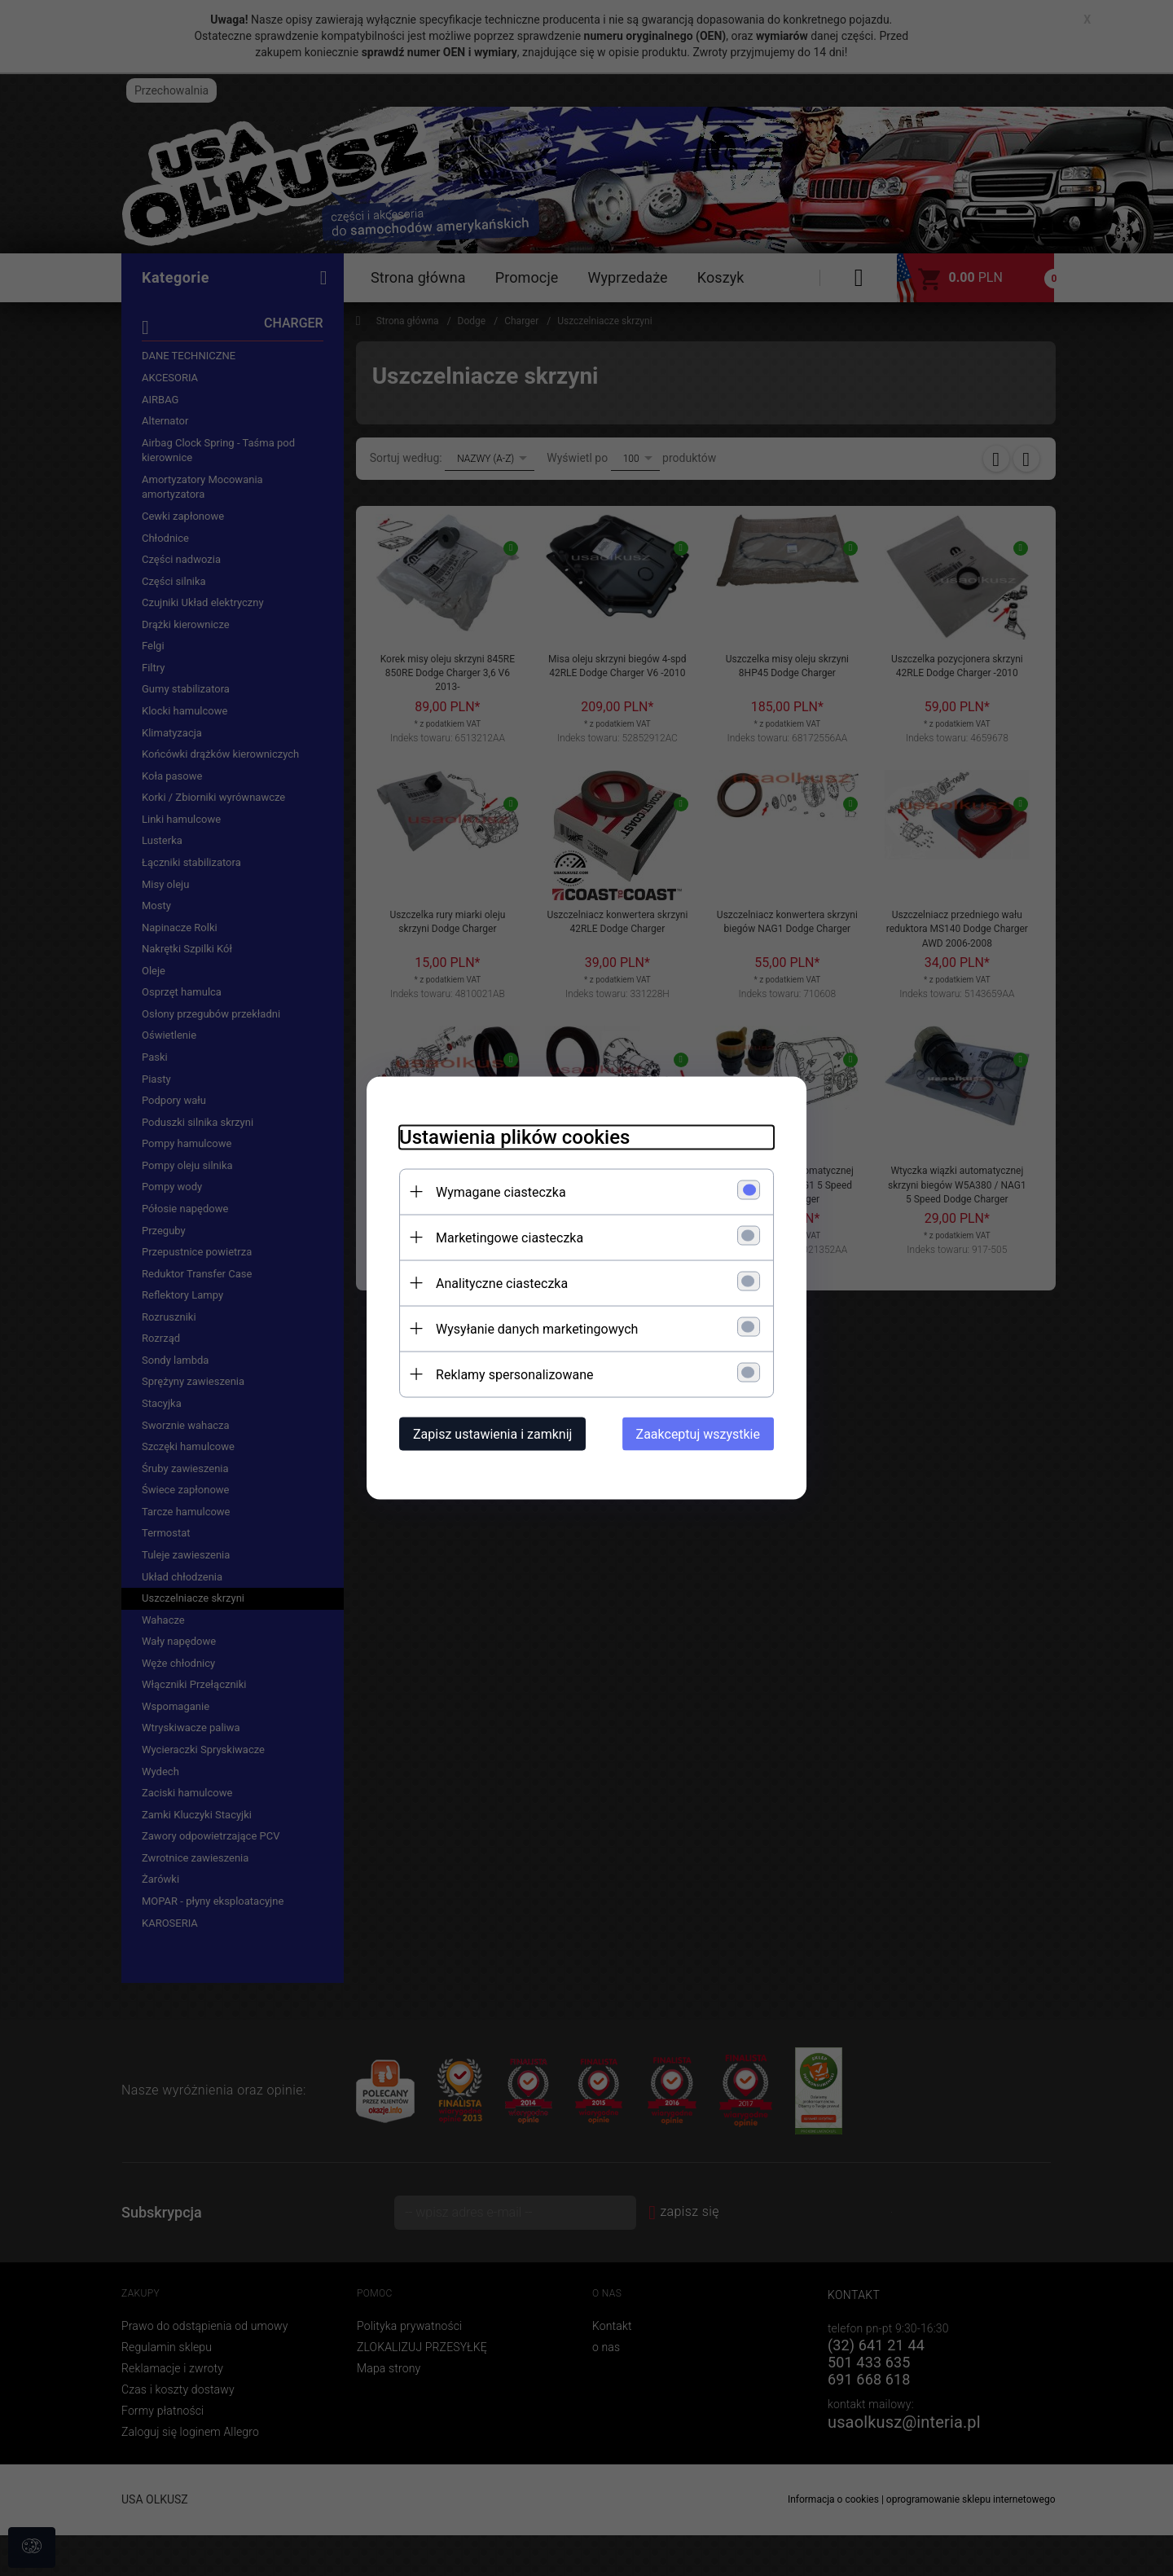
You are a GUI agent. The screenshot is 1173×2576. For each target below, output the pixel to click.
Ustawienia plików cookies (514, 1137)
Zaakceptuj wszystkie (698, 1434)
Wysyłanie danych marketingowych (537, 1329)
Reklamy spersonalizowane (514, 1375)
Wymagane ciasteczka (501, 1192)
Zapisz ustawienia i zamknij (492, 1434)
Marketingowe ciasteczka (509, 1238)
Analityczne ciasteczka (502, 1283)
